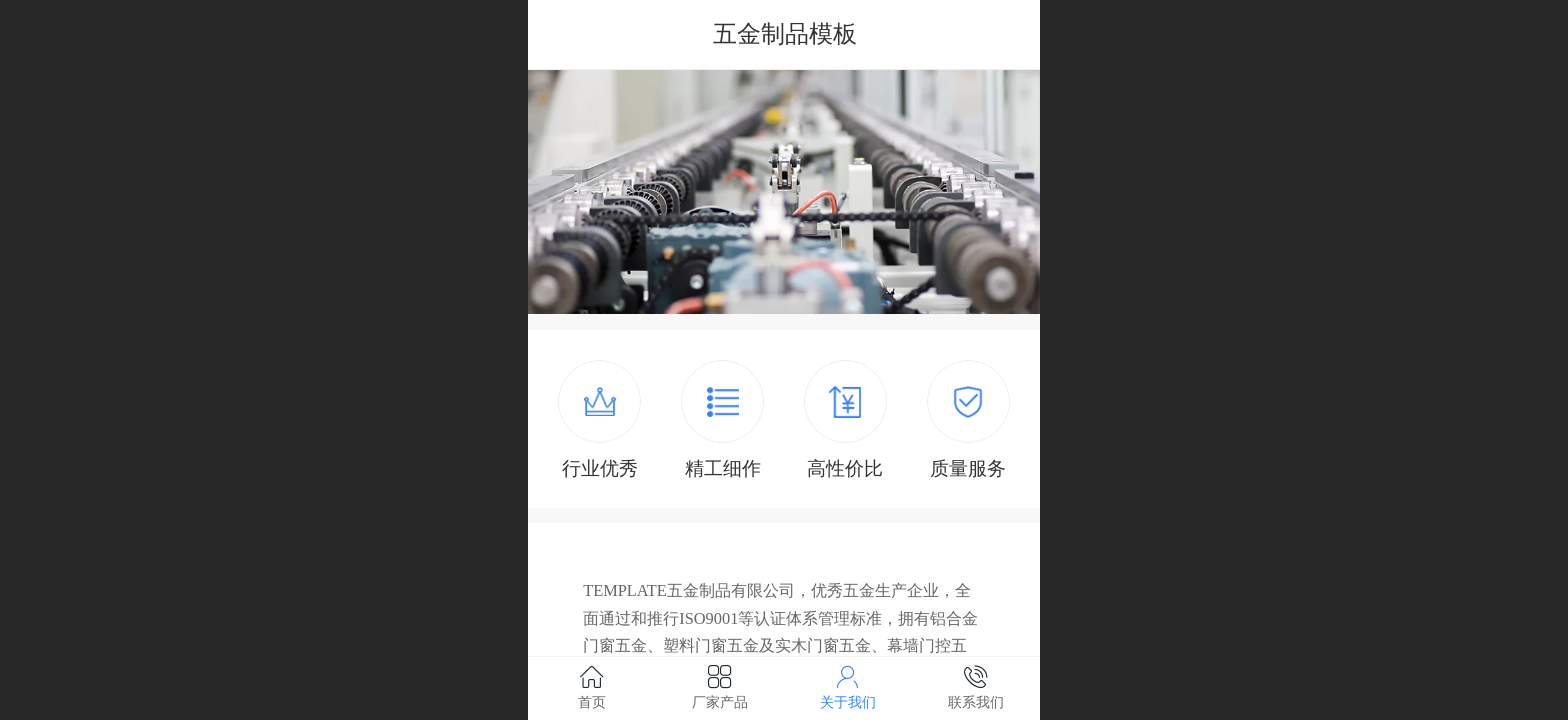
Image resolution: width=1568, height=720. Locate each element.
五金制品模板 (785, 33)
